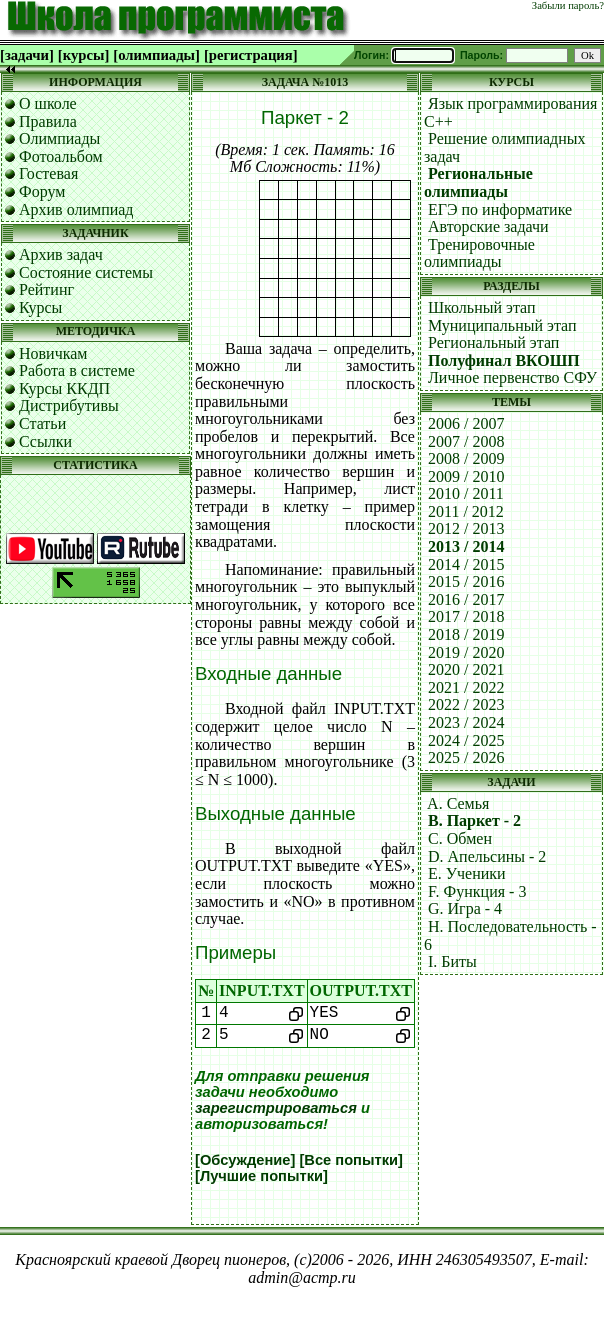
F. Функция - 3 (477, 891)
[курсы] (83, 55)
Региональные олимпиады (478, 182)
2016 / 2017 (466, 599)
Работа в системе (77, 370)
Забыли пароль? (568, 5)
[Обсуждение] (245, 1160)
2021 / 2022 (466, 687)
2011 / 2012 (466, 511)
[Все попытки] (350, 1160)
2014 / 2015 (466, 564)
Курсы (40, 307)
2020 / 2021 (466, 669)
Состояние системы (86, 272)
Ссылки (45, 441)
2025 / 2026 (466, 757)
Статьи (42, 423)
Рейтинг (46, 289)
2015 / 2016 (466, 581)
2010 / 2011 (466, 493)
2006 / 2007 (466, 423)
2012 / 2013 (466, 528)
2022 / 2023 (466, 704)
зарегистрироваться (276, 1108)
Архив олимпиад (76, 209)
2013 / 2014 (466, 546)
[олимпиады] (156, 55)
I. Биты (452, 961)
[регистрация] (251, 55)
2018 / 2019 (466, 634)
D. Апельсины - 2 (487, 856)
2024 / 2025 (466, 740)
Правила (48, 121)
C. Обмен (460, 838)
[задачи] (27, 55)
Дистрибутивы (69, 405)
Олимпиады (59, 138)
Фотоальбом (61, 156)
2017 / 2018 (466, 616)
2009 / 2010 (466, 476)
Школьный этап (482, 307)
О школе (48, 103)
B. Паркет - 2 (474, 820)
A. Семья (458, 803)
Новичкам (53, 353)
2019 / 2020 (466, 652)
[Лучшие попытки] (261, 1176)
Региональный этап (493, 342)
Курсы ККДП (64, 388)
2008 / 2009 (466, 458)
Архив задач (61, 254)
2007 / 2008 (466, 441)
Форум (42, 191)
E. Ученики (467, 873)
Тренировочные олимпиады (479, 253)
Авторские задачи (488, 226)
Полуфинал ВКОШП (504, 360)
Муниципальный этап (502, 325)
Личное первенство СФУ (512, 377)
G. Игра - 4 (465, 908)
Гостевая (48, 173)
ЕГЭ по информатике (500, 209)
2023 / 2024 (466, 722)
